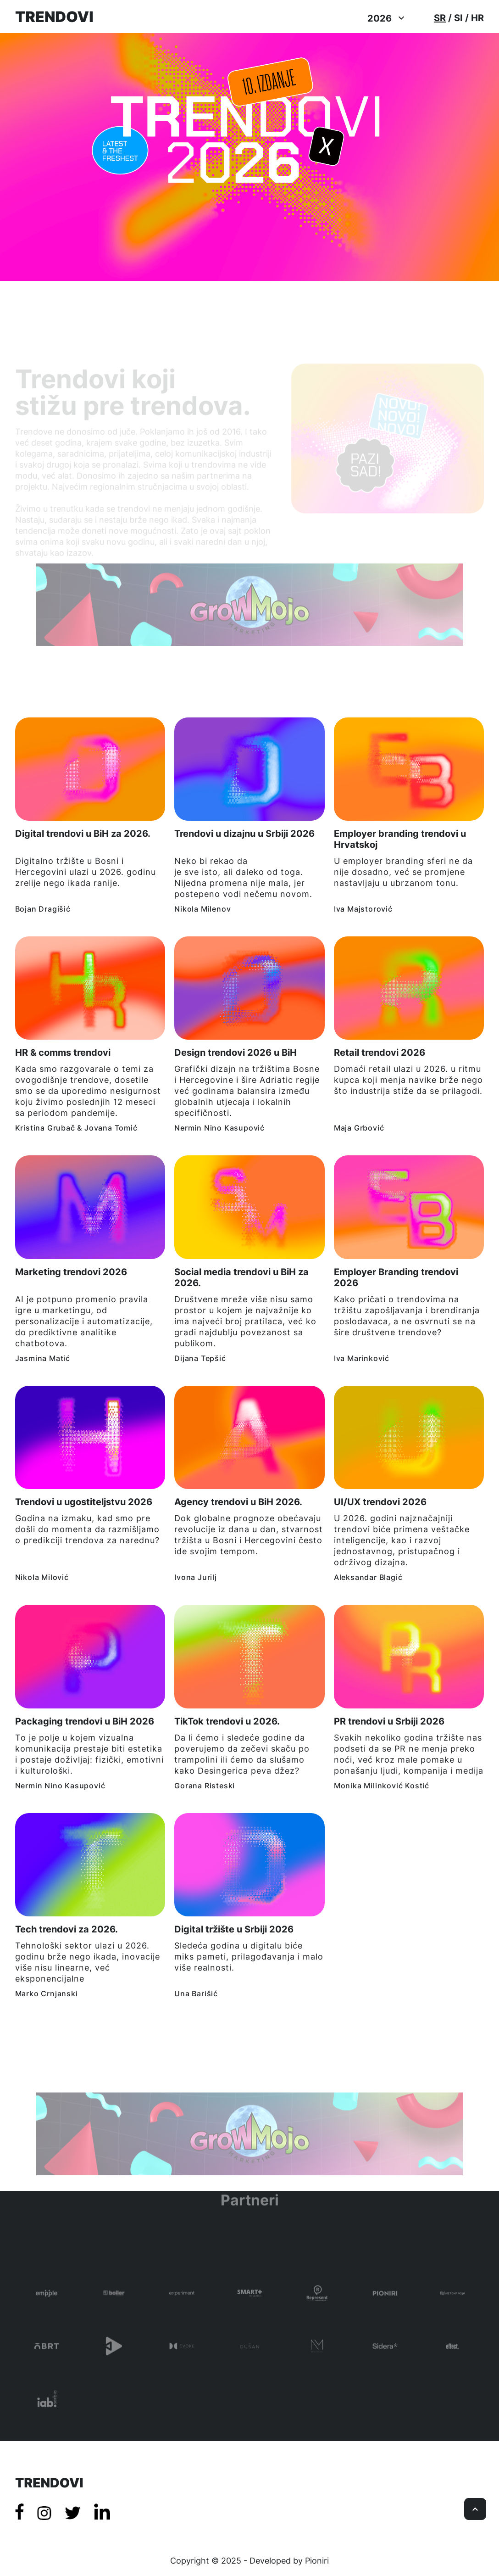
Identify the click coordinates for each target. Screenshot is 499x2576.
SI (458, 17)
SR (440, 17)
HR (477, 17)
